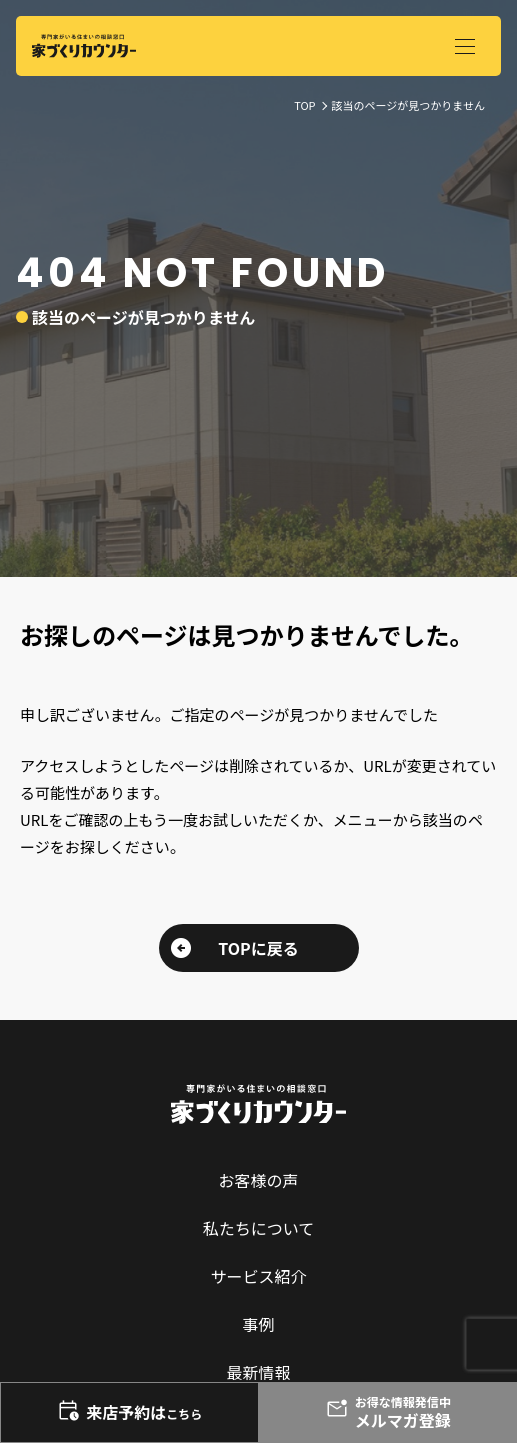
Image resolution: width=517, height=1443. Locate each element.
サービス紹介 (258, 1276)
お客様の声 (258, 1180)
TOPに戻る (258, 948)
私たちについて (259, 1228)
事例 (258, 1324)
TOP (304, 105)
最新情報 (258, 1372)
